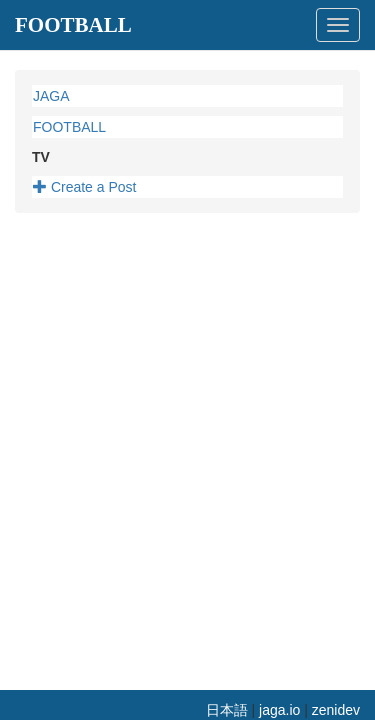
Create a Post (85, 187)
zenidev (336, 710)
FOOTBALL (73, 25)
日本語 (227, 710)
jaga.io (279, 710)
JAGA (51, 96)
